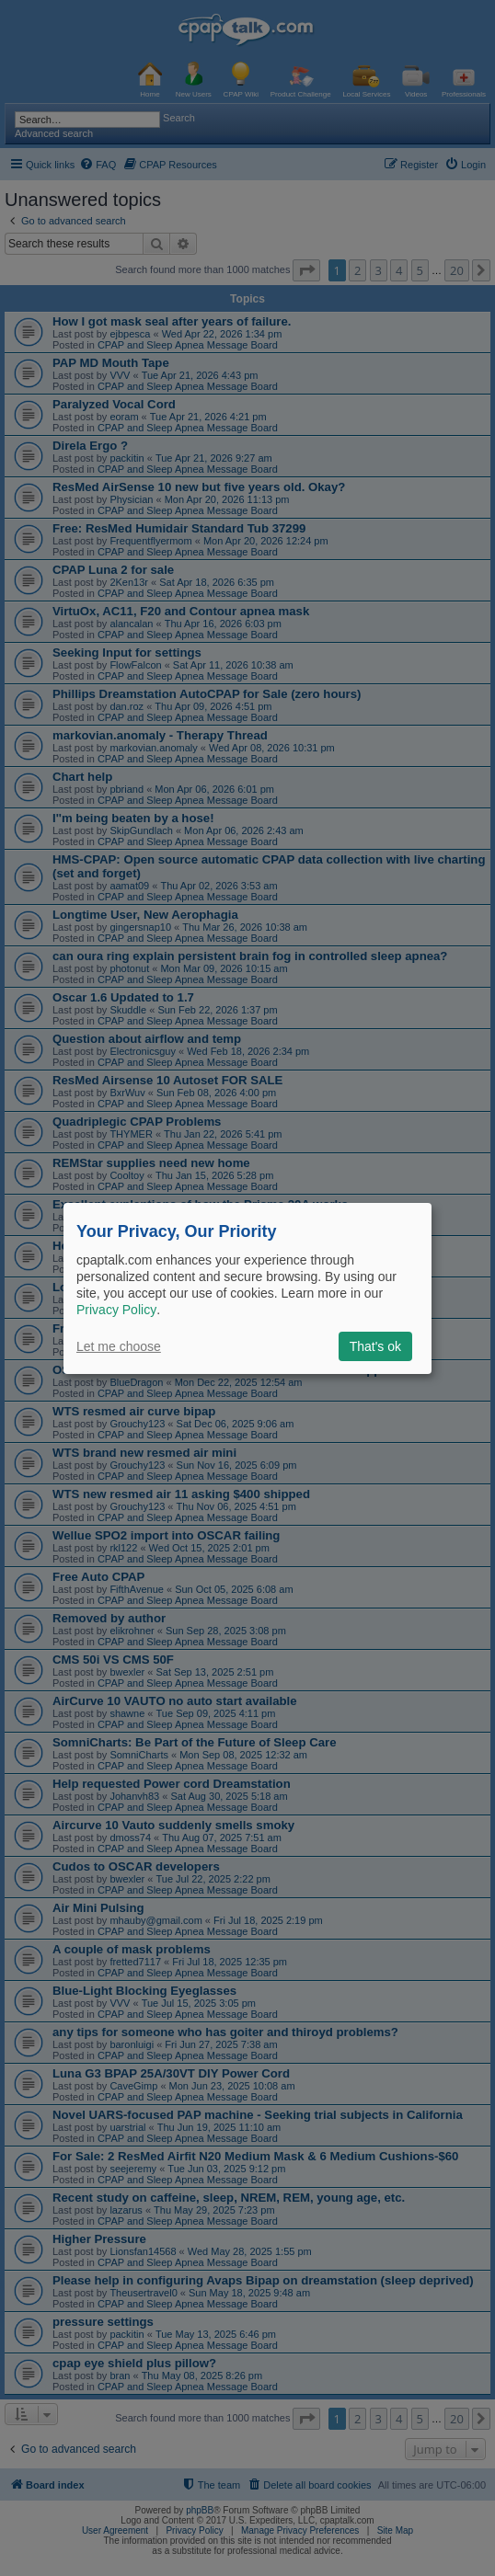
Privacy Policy (116, 1309)
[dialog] (247, 1287)
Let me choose (118, 1346)
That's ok (375, 1346)
